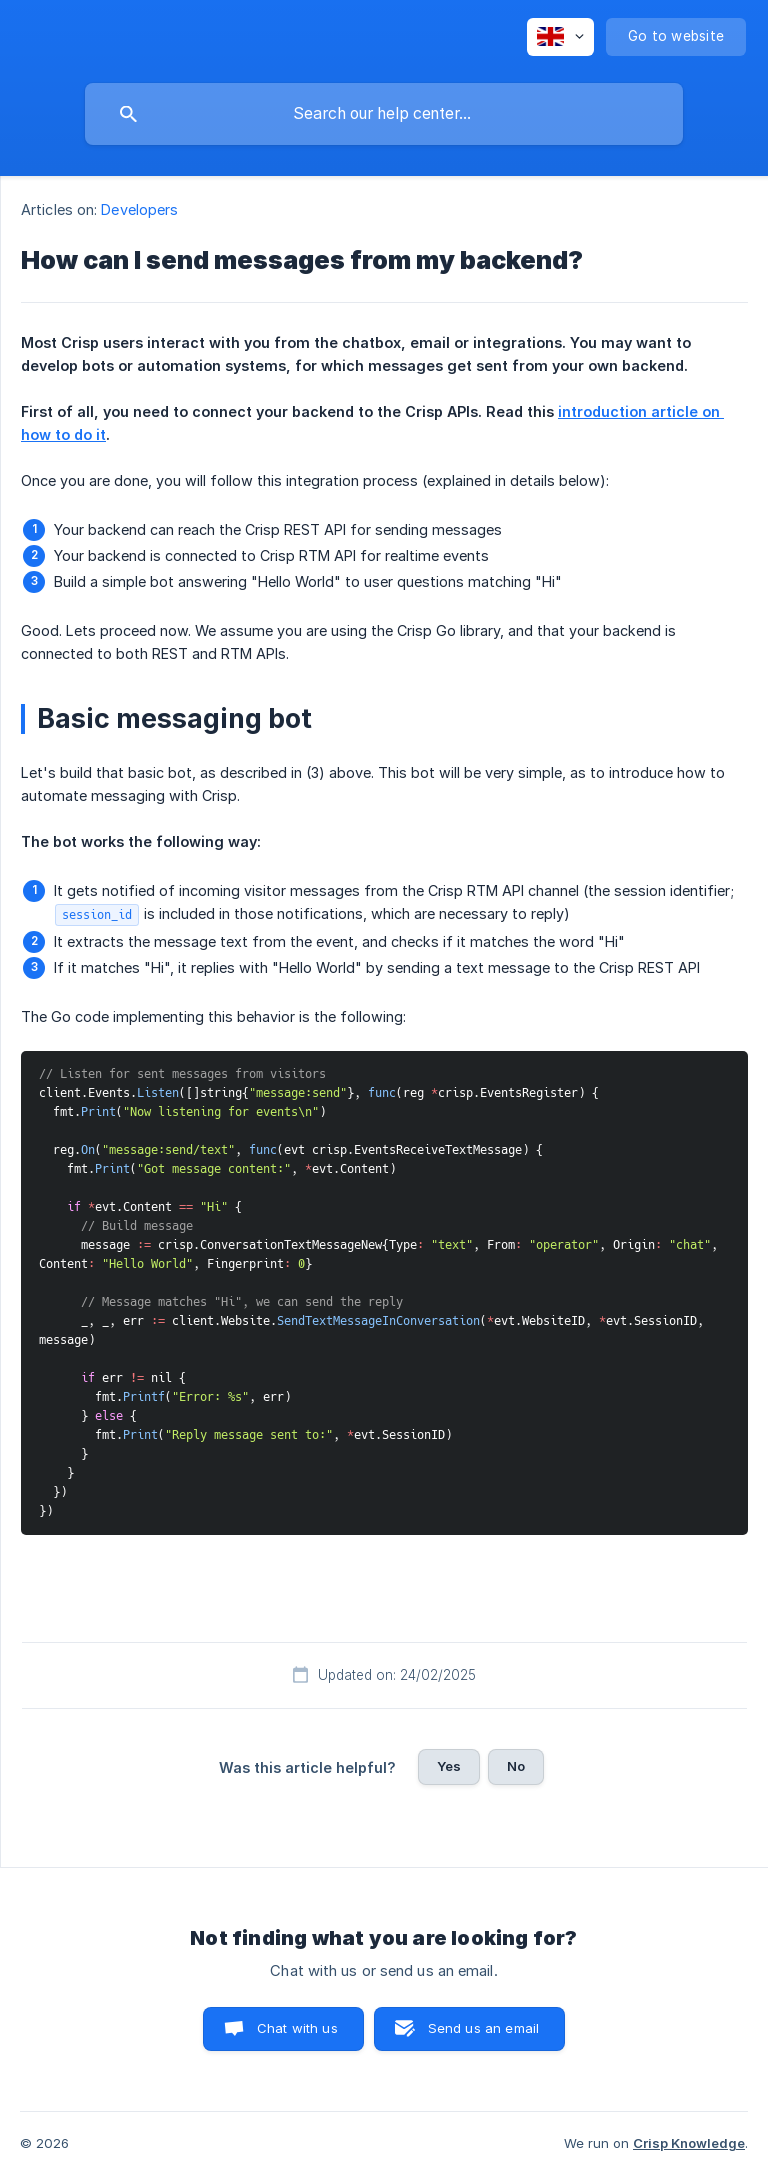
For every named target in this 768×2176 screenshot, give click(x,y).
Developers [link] (139, 209)
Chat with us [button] (297, 2028)
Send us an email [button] (483, 2028)
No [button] (516, 1766)
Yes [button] (449, 1766)
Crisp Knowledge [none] (689, 2143)
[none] (560, 37)
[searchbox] (384, 114)
